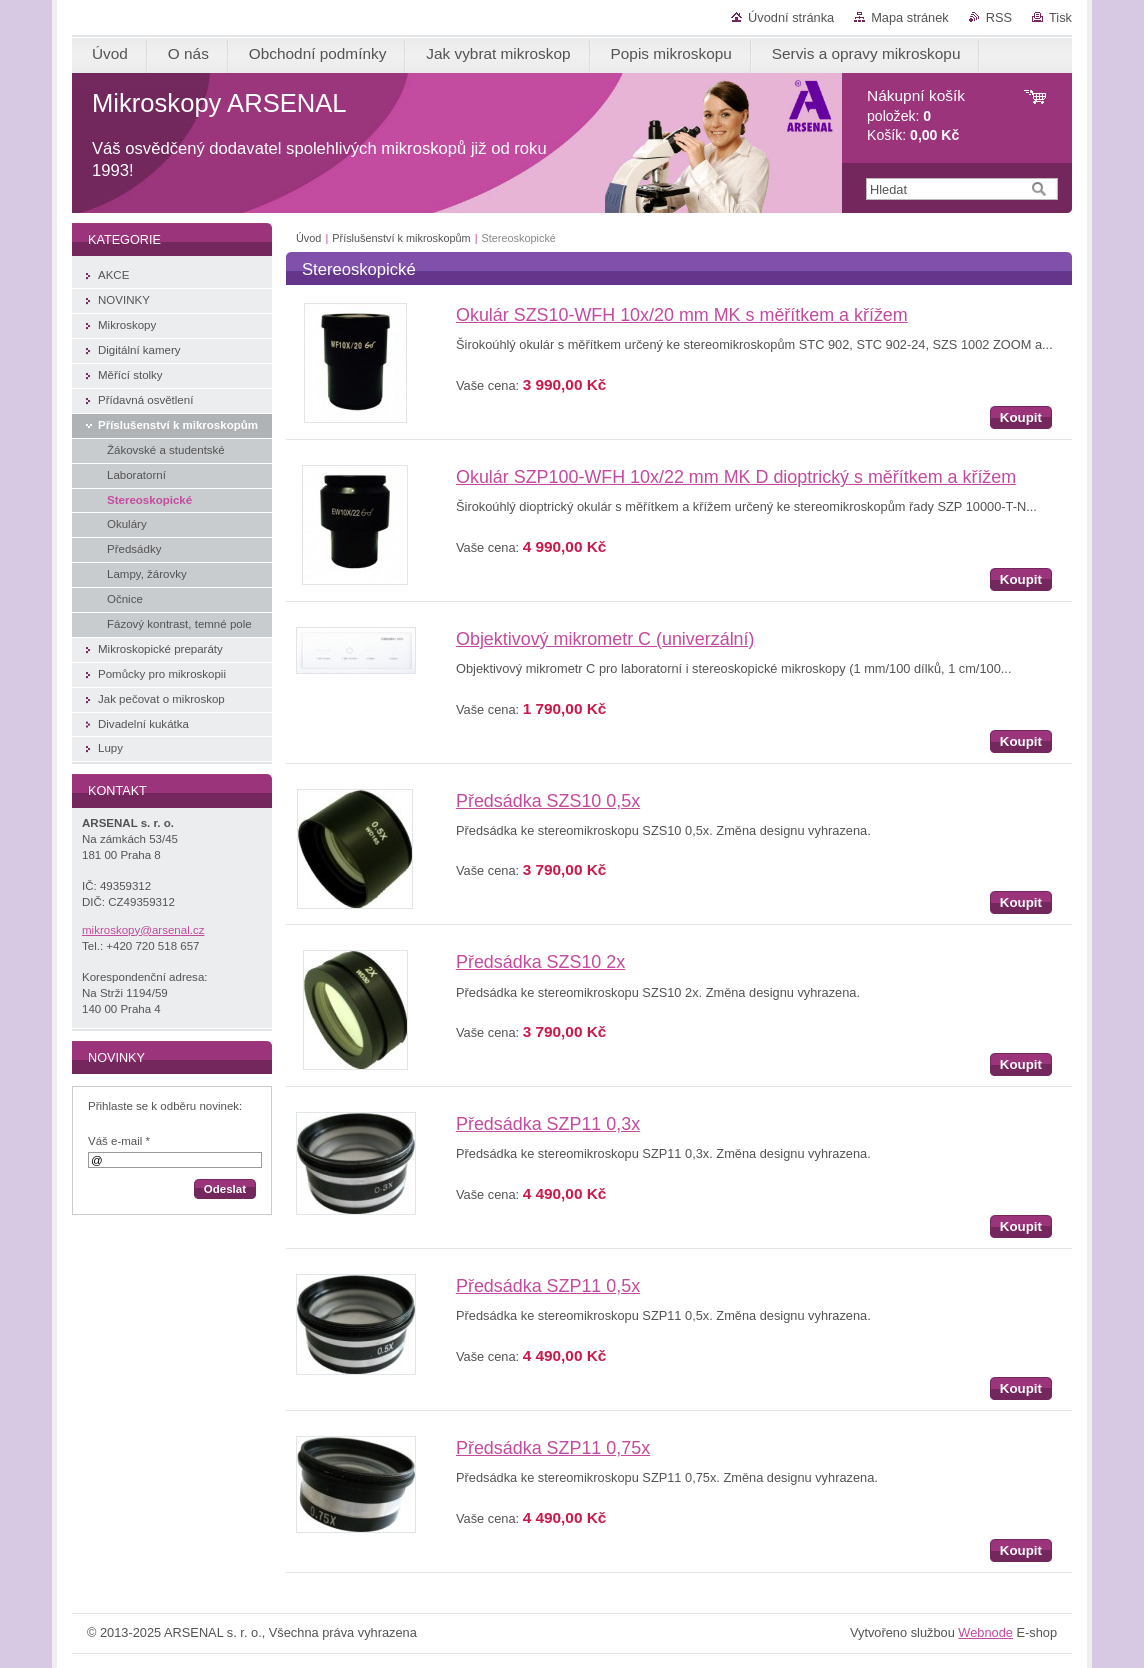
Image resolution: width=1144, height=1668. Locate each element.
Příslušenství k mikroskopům (401, 238)
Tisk (1060, 17)
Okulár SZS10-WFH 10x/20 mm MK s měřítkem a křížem (682, 315)
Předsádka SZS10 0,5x (548, 801)
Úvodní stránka (791, 17)
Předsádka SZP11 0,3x (548, 1124)
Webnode (985, 1632)
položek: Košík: (916, 115)
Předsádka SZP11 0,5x (548, 1286)
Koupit (1021, 417)
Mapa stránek (910, 17)
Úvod (308, 238)
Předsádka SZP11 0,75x (553, 1448)
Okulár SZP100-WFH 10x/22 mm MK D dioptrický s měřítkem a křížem (736, 477)
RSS (999, 17)
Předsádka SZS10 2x (540, 962)
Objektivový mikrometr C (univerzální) (605, 639)
